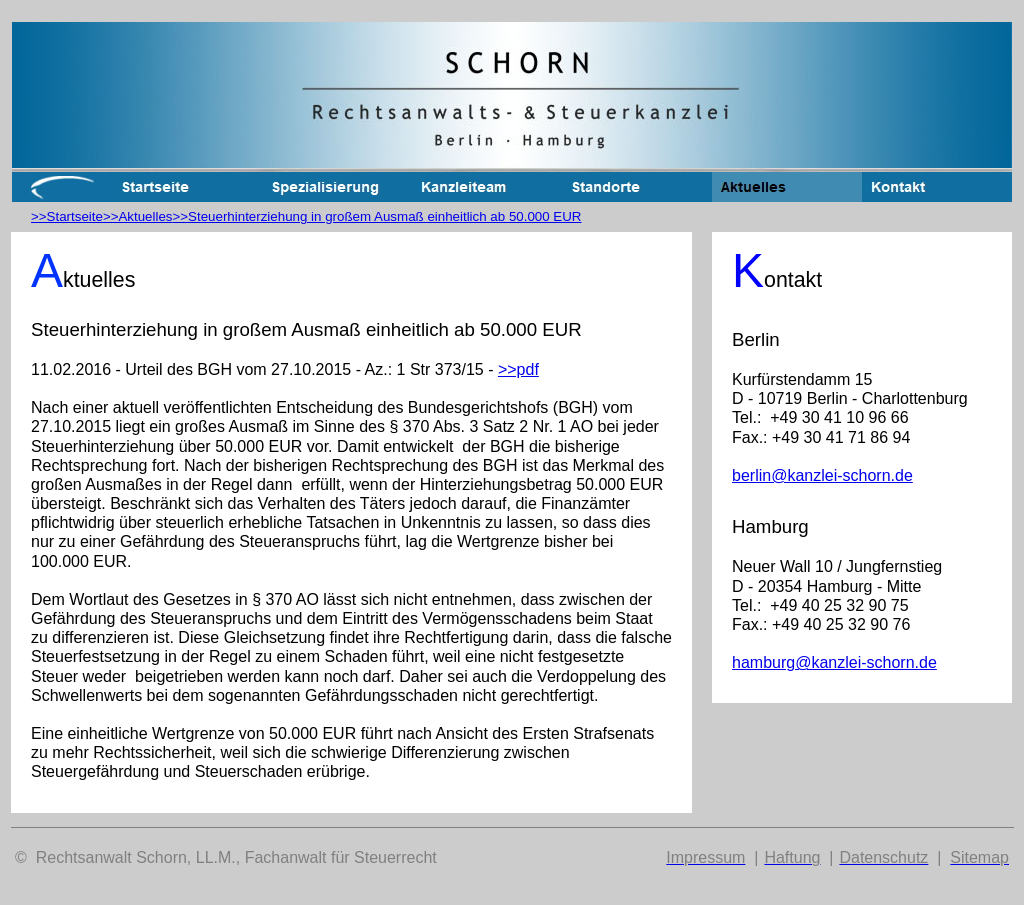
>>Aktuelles (138, 216)
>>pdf (518, 369)
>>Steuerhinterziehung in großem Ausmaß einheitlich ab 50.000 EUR (377, 216)
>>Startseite (67, 216)
